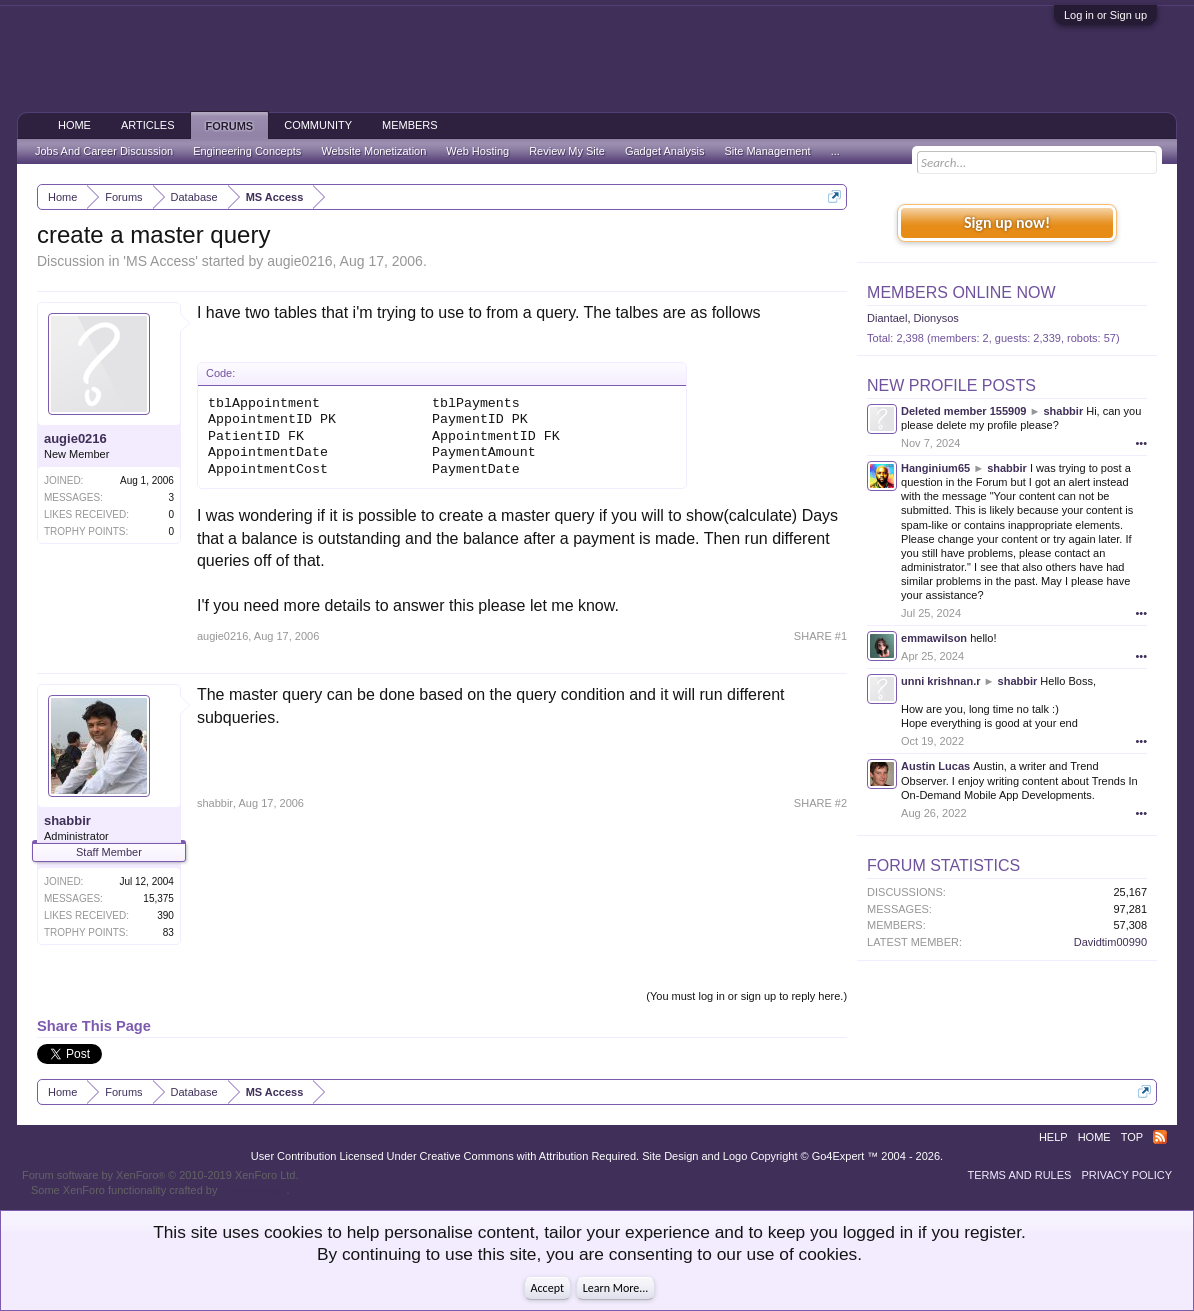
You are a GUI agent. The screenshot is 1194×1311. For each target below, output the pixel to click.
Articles (148, 125)
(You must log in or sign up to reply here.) (746, 996)
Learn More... (616, 1288)
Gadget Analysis (665, 151)
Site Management (767, 151)
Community (318, 125)
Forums (230, 126)
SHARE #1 (820, 636)
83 (168, 932)
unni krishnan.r (940, 681)
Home (74, 125)
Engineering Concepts (247, 151)
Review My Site (567, 151)
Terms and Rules (1019, 1175)
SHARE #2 (820, 803)
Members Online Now (961, 292)
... (835, 151)
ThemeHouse (253, 1190)
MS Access (160, 261)
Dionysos (936, 318)
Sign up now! (1007, 222)
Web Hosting (477, 151)
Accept (547, 1288)
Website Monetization (373, 151)
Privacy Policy (1126, 1175)
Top (1132, 1137)
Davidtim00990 (1110, 942)
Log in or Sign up (1105, 15)
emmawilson (934, 638)
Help (1053, 1137)
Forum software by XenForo (160, 1175)
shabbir (67, 820)
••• (1142, 443)
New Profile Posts (951, 385)
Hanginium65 (935, 468)
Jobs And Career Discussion (104, 151)
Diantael (887, 318)
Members (410, 125)
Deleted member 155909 (963, 411)
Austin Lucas (935, 766)
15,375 (158, 898)
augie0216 (299, 261)
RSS (1160, 1137)
